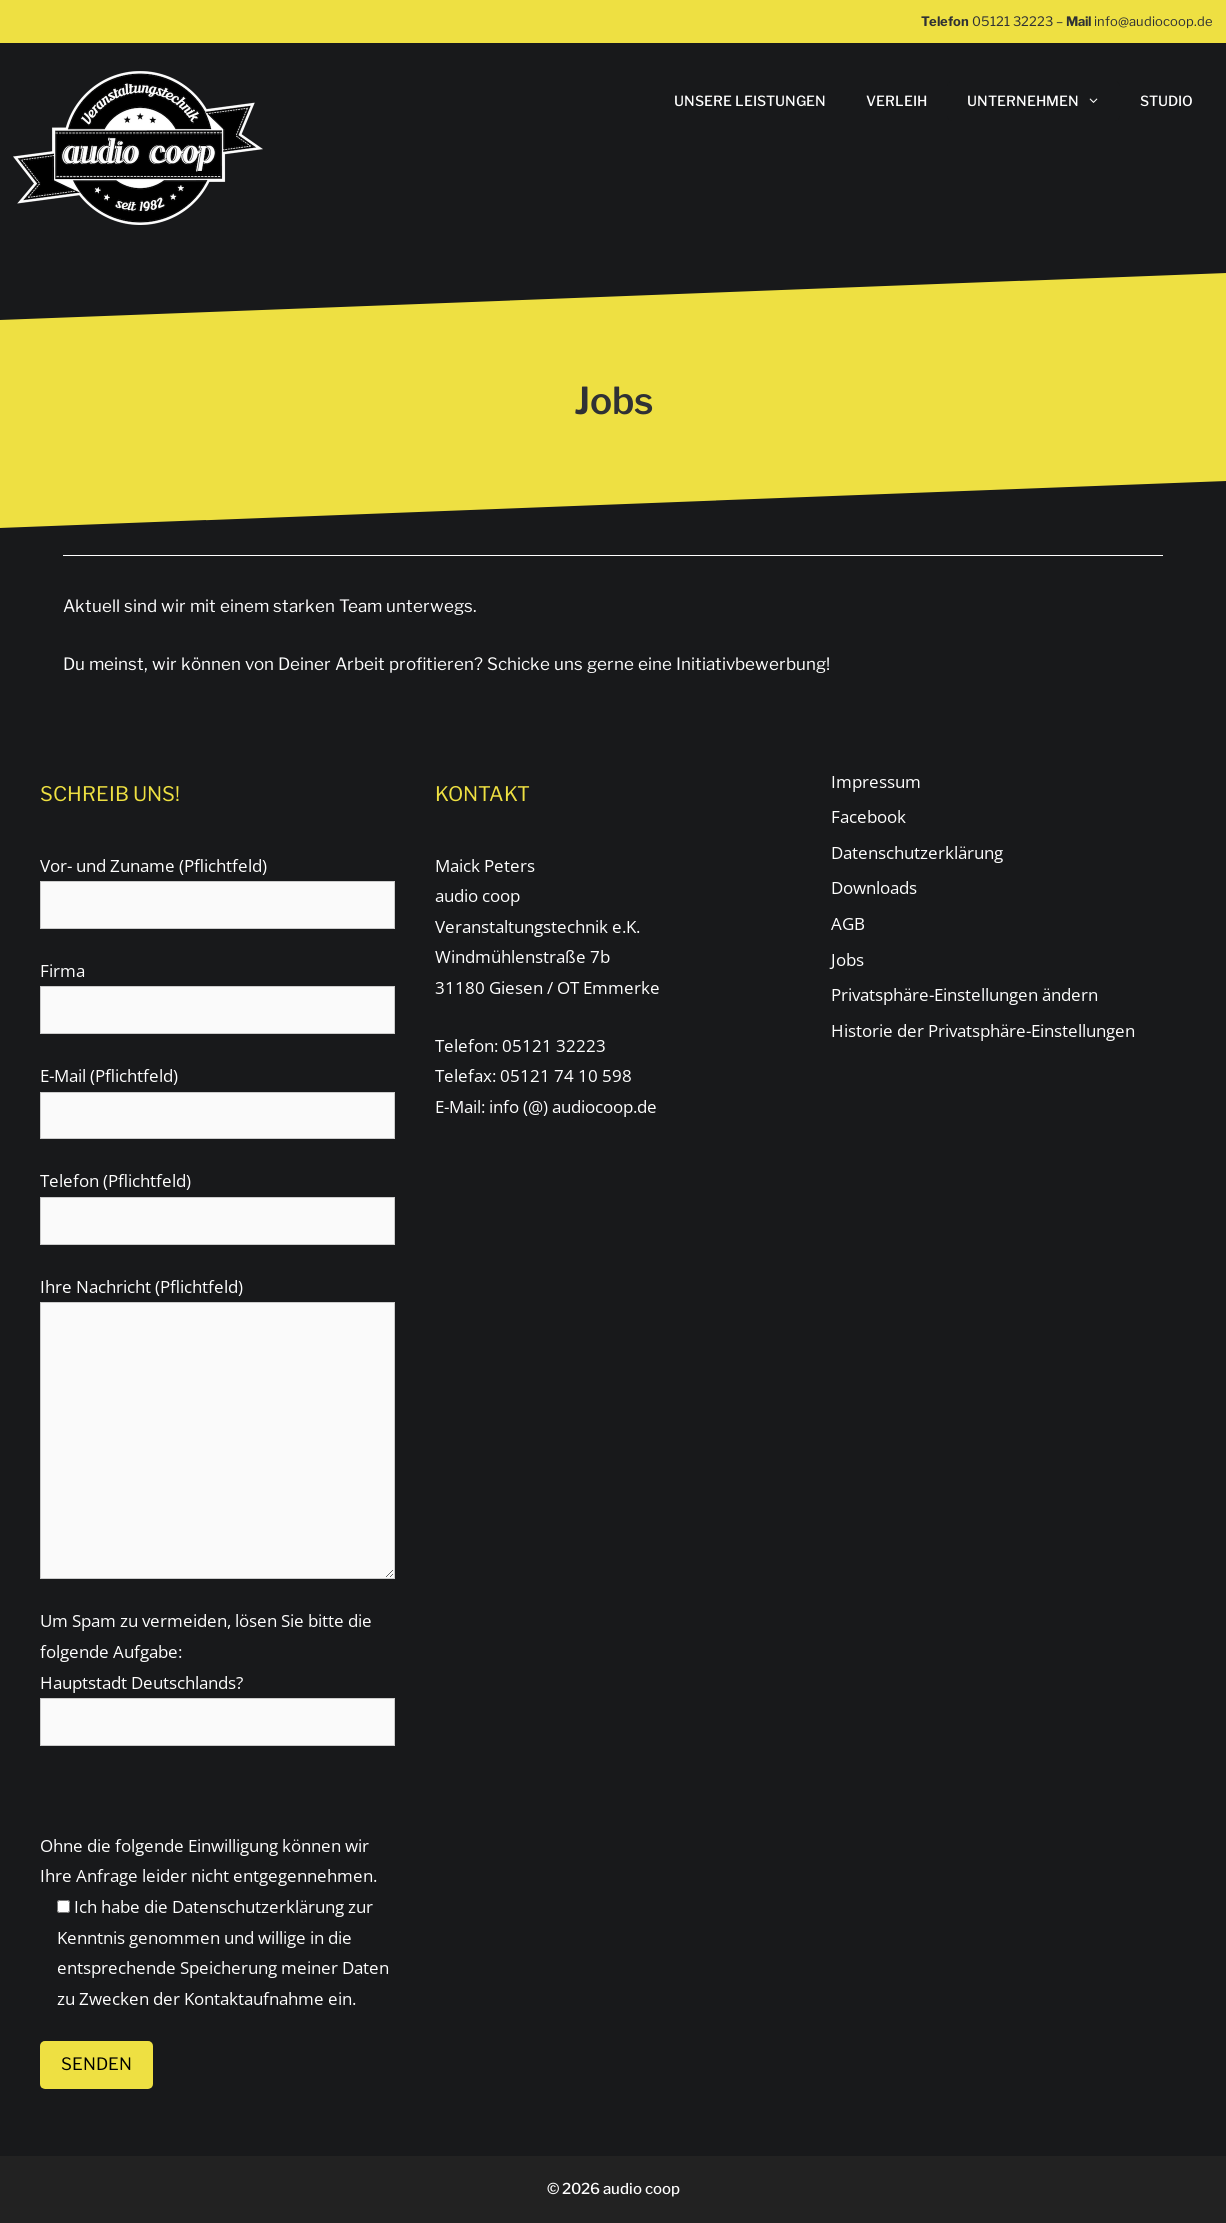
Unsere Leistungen (750, 100)
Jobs (847, 959)
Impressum (876, 781)
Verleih (896, 100)
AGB (848, 923)
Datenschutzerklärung (258, 1906)
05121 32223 (1012, 21)
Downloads (874, 887)
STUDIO (1166, 100)
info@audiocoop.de (1153, 21)
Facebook (868, 816)
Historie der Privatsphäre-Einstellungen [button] (983, 1030)
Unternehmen (1043, 101)
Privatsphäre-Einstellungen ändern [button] (964, 994)
